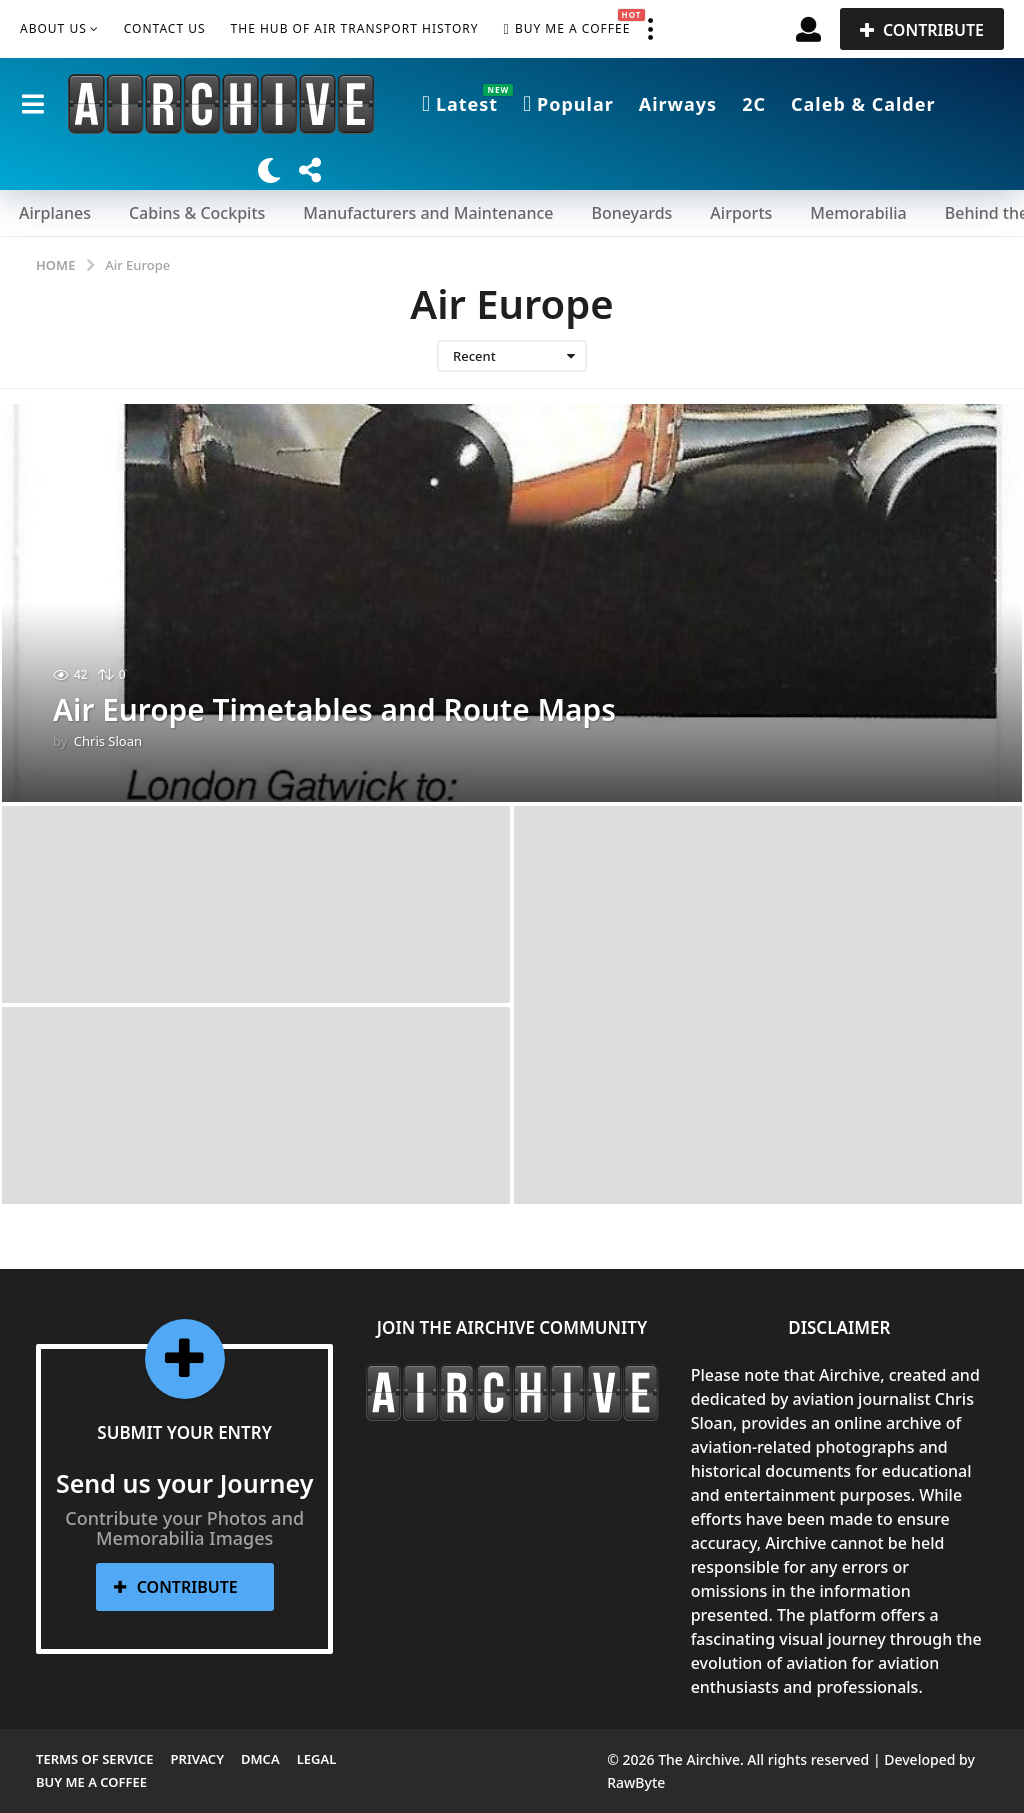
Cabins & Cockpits (197, 213)
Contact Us (165, 28)
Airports (741, 213)
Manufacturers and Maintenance (428, 213)
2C (754, 104)
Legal (317, 1759)
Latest (460, 104)
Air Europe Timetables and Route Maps (336, 709)
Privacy (197, 1759)
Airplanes (55, 213)
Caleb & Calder (863, 104)
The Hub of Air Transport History (355, 28)
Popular (568, 104)
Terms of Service (95, 1759)
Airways (678, 104)
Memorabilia (858, 213)
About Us (53, 28)
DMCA (260, 1759)
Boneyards (631, 213)
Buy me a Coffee (567, 29)
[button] (650, 29)
